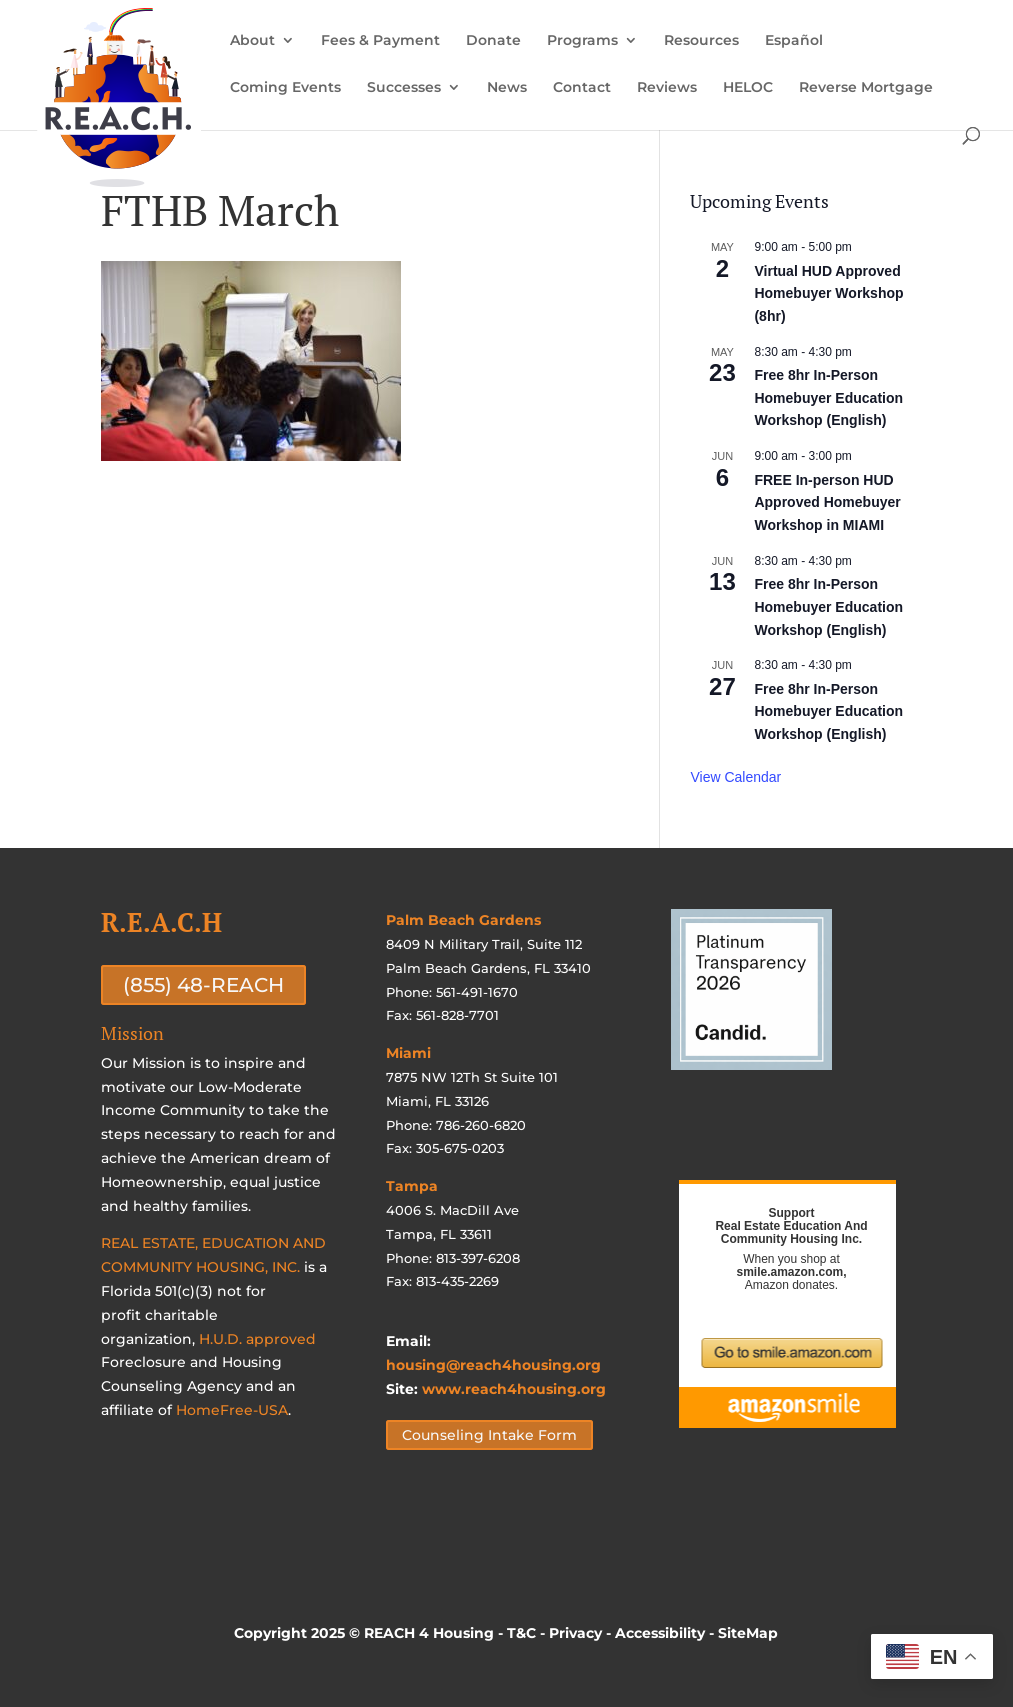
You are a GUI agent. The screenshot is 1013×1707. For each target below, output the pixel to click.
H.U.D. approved (257, 1339)
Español (794, 41)
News (507, 88)
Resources (701, 41)
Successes (404, 88)
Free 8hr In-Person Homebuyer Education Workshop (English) (828, 397)
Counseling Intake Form (489, 1435)
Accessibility (660, 1633)
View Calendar (735, 777)
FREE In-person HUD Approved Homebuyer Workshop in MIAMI (827, 502)
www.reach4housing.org (514, 1389)
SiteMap (748, 1633)
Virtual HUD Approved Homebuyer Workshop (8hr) (828, 293)
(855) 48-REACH (203, 985)
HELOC (748, 88)
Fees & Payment (380, 41)
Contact (582, 88)
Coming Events (285, 88)
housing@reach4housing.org (493, 1365)
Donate (493, 41)
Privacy (575, 1633)
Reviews (667, 88)
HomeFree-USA (232, 1410)
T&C (521, 1633)
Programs (582, 41)
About (252, 41)
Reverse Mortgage (866, 88)
